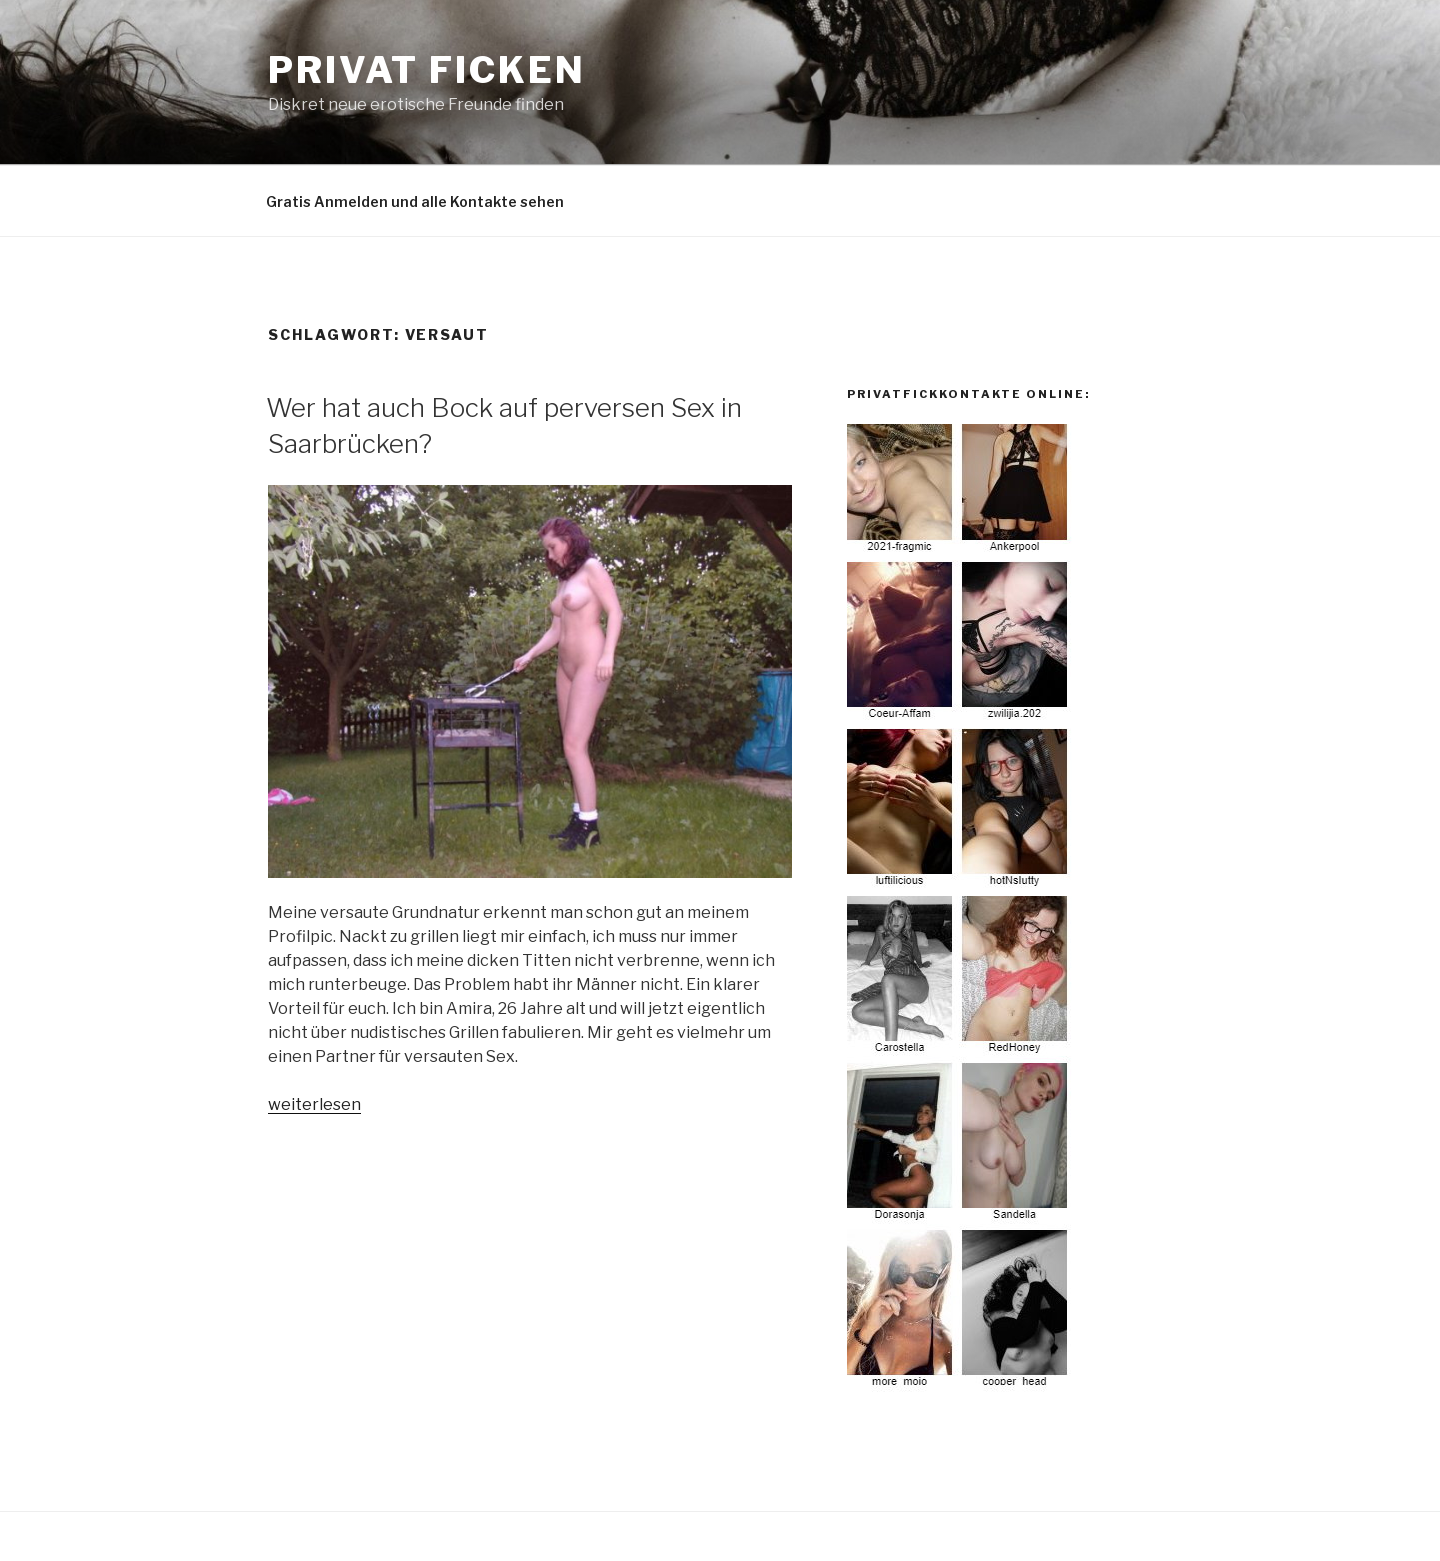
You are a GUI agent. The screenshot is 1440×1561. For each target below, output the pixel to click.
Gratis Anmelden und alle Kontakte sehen (415, 201)
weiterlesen (314, 1104)
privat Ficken (426, 70)
